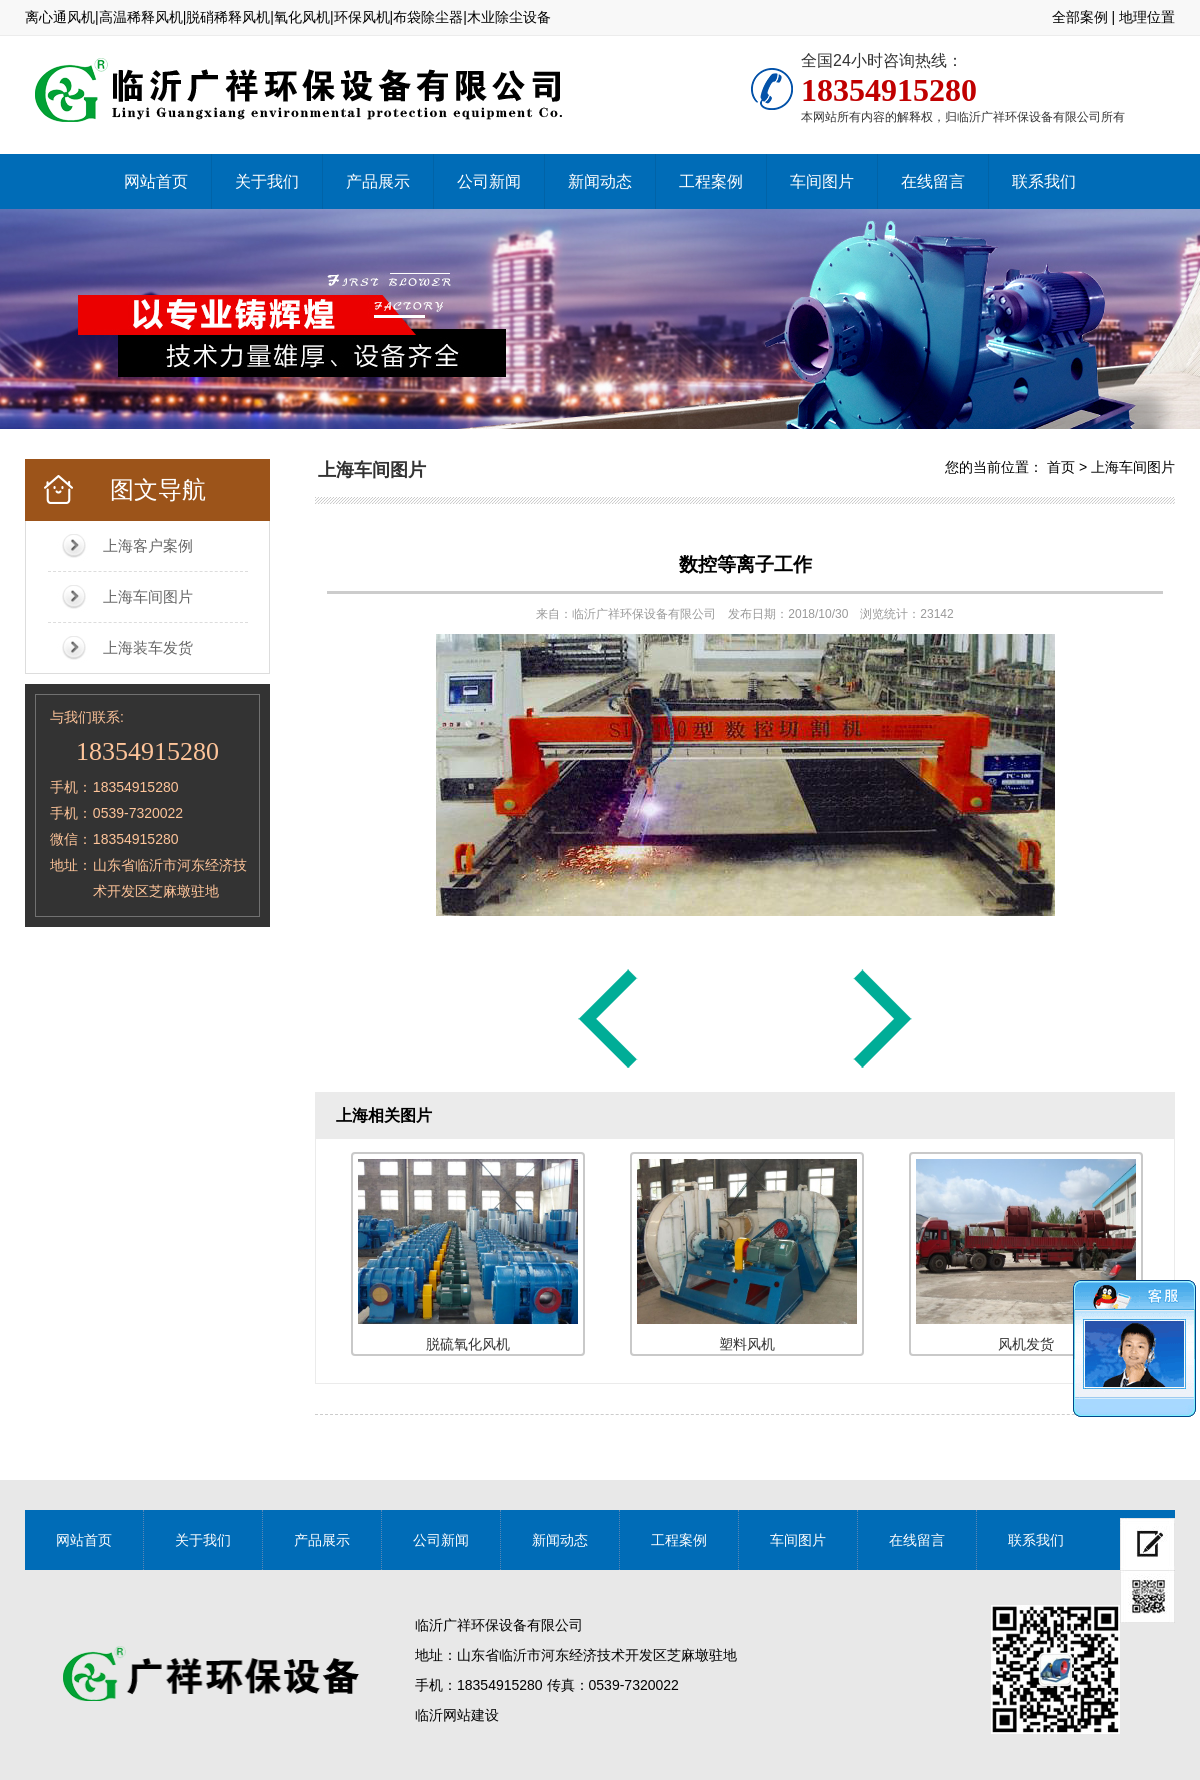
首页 (1061, 467)
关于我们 (267, 181)
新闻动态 (600, 181)
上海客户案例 (148, 545)
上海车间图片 (148, 596)
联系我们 (1044, 181)
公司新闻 (489, 181)
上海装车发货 (148, 647)
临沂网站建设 (457, 1715)
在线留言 (933, 181)
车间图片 (822, 181)
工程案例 (711, 181)
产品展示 (378, 181)
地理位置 (1147, 17)
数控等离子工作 (745, 564)
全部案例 (1080, 17)
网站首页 (156, 181)
